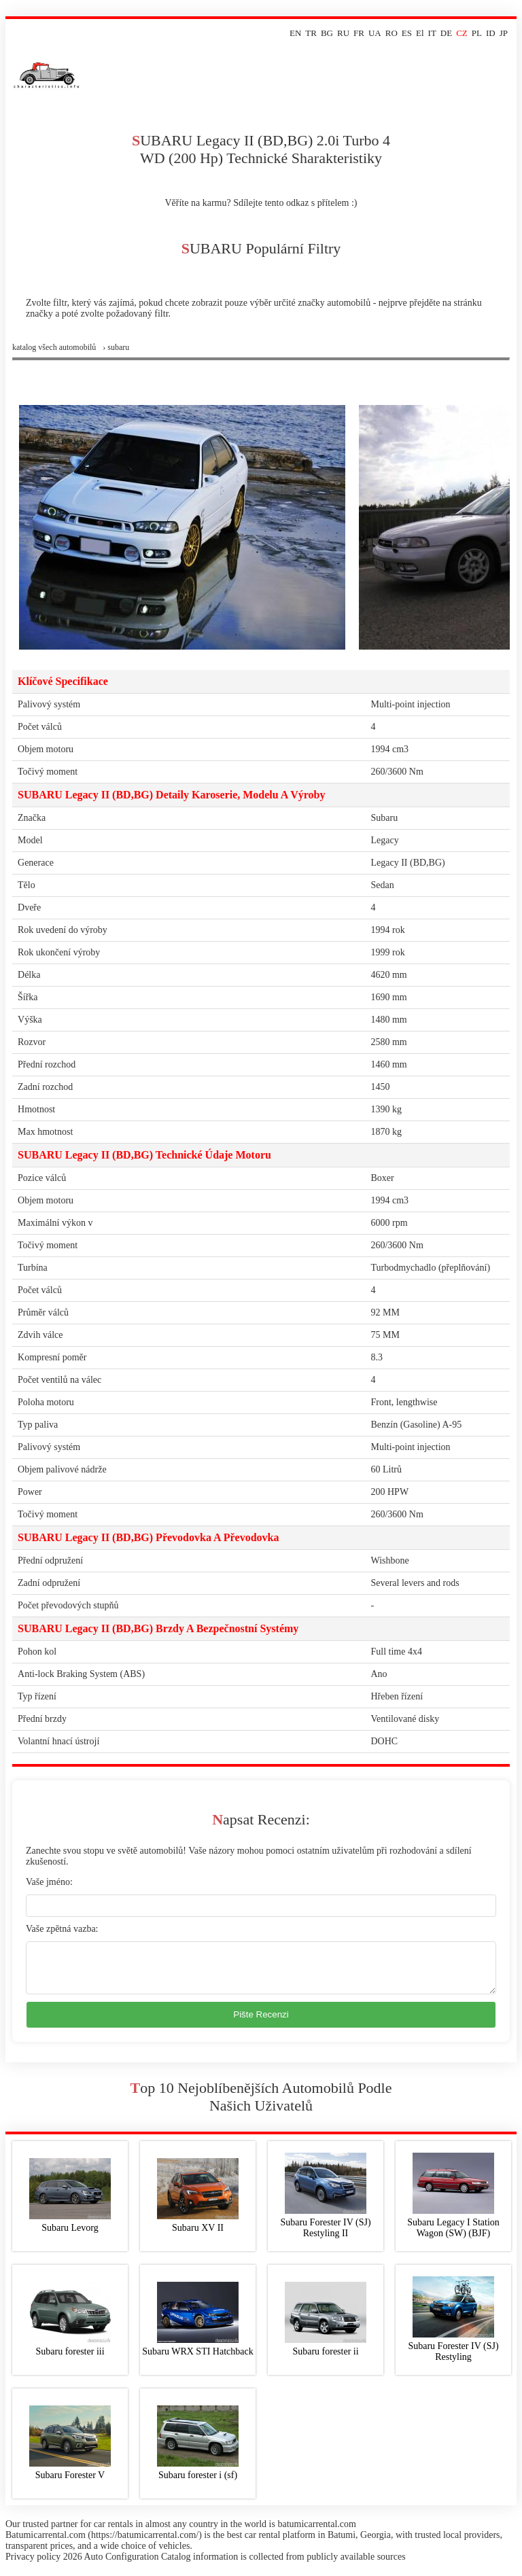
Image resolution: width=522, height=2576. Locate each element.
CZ (462, 33)
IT (432, 33)
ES (407, 33)
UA (374, 33)
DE (446, 33)
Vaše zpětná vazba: (62, 1929)
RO (391, 33)
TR (311, 33)
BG (327, 33)
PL (477, 33)
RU (343, 33)
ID (490, 33)
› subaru (116, 347)
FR (358, 33)
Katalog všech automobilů (54, 347)
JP (504, 33)
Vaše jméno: (49, 1882)
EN (295, 33)
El (420, 33)
